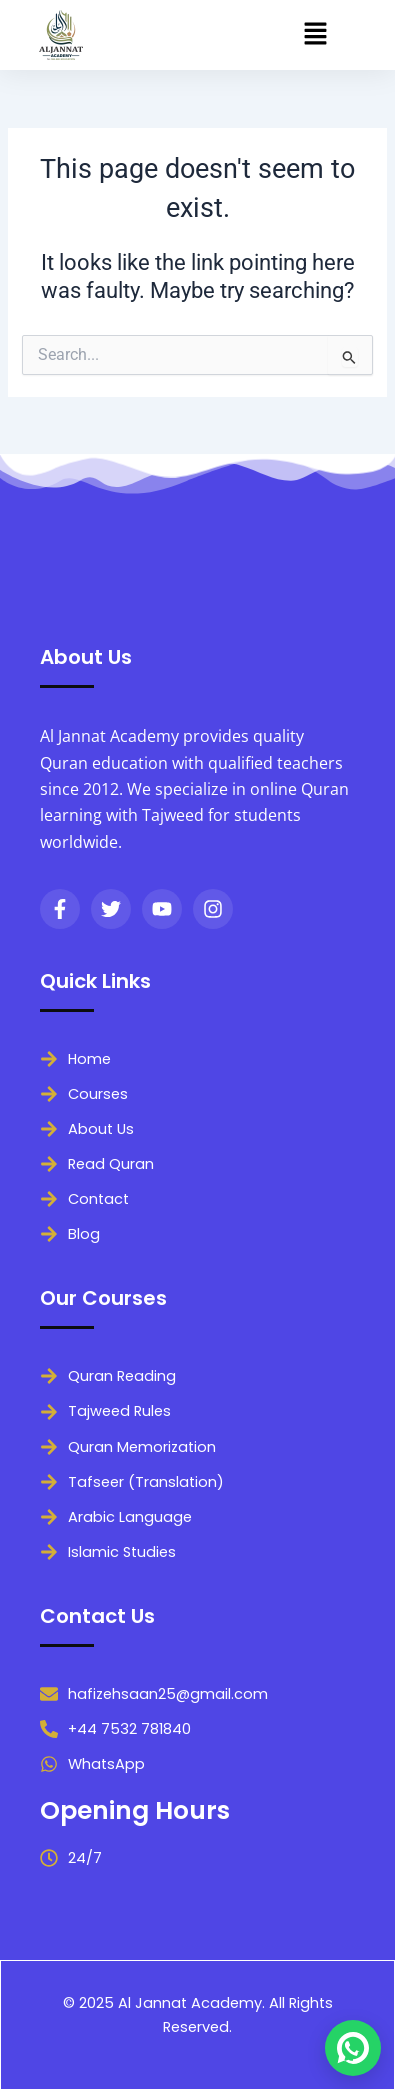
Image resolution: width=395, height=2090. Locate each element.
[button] (316, 35)
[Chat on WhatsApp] (353, 2048)
